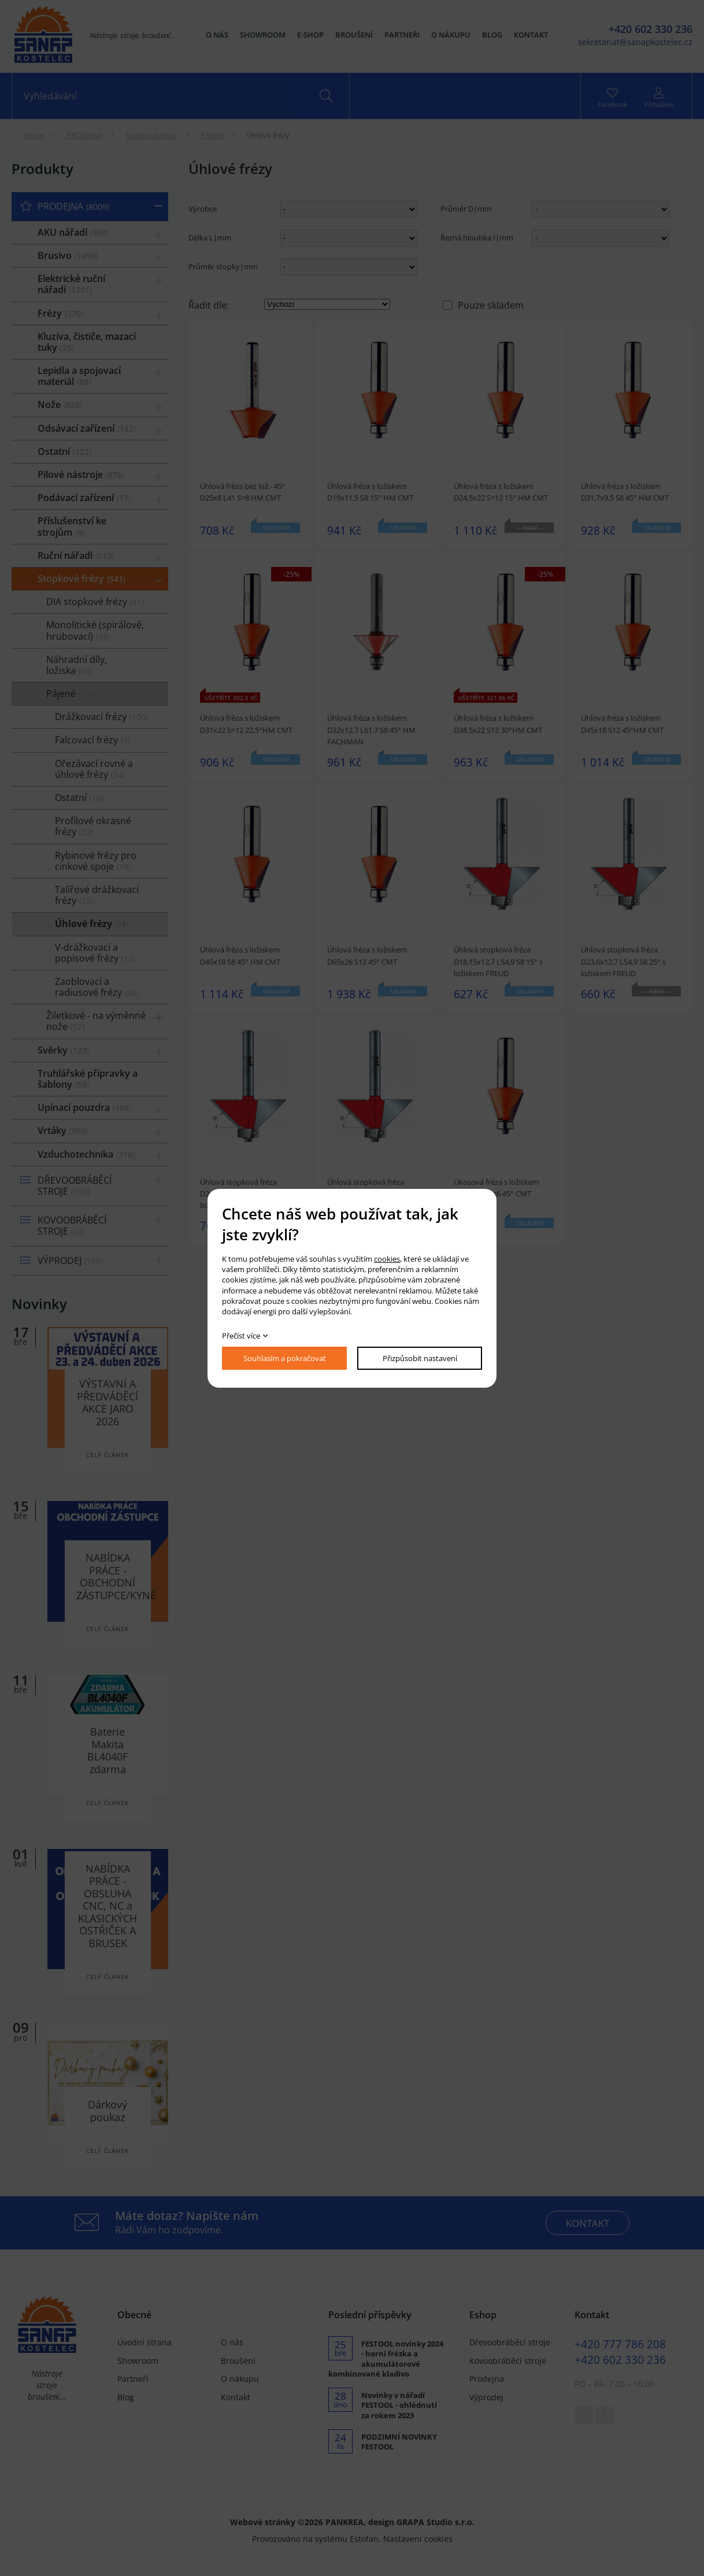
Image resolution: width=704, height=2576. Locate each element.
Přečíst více (241, 1335)
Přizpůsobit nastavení (420, 1358)
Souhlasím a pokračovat (284, 1358)
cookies (387, 1259)
